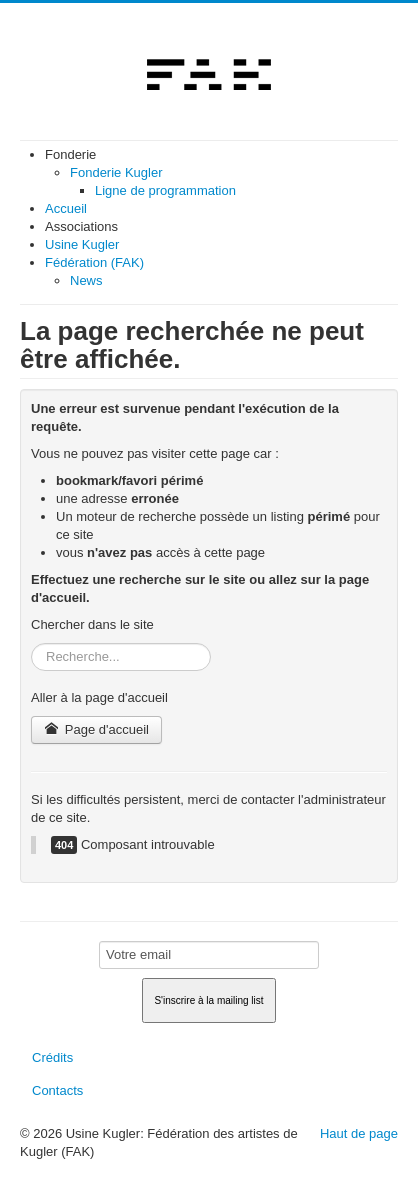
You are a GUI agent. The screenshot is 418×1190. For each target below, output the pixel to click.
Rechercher (31, 643)
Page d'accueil (96, 729)
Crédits (52, 1057)
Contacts (57, 1090)
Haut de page (359, 1133)
